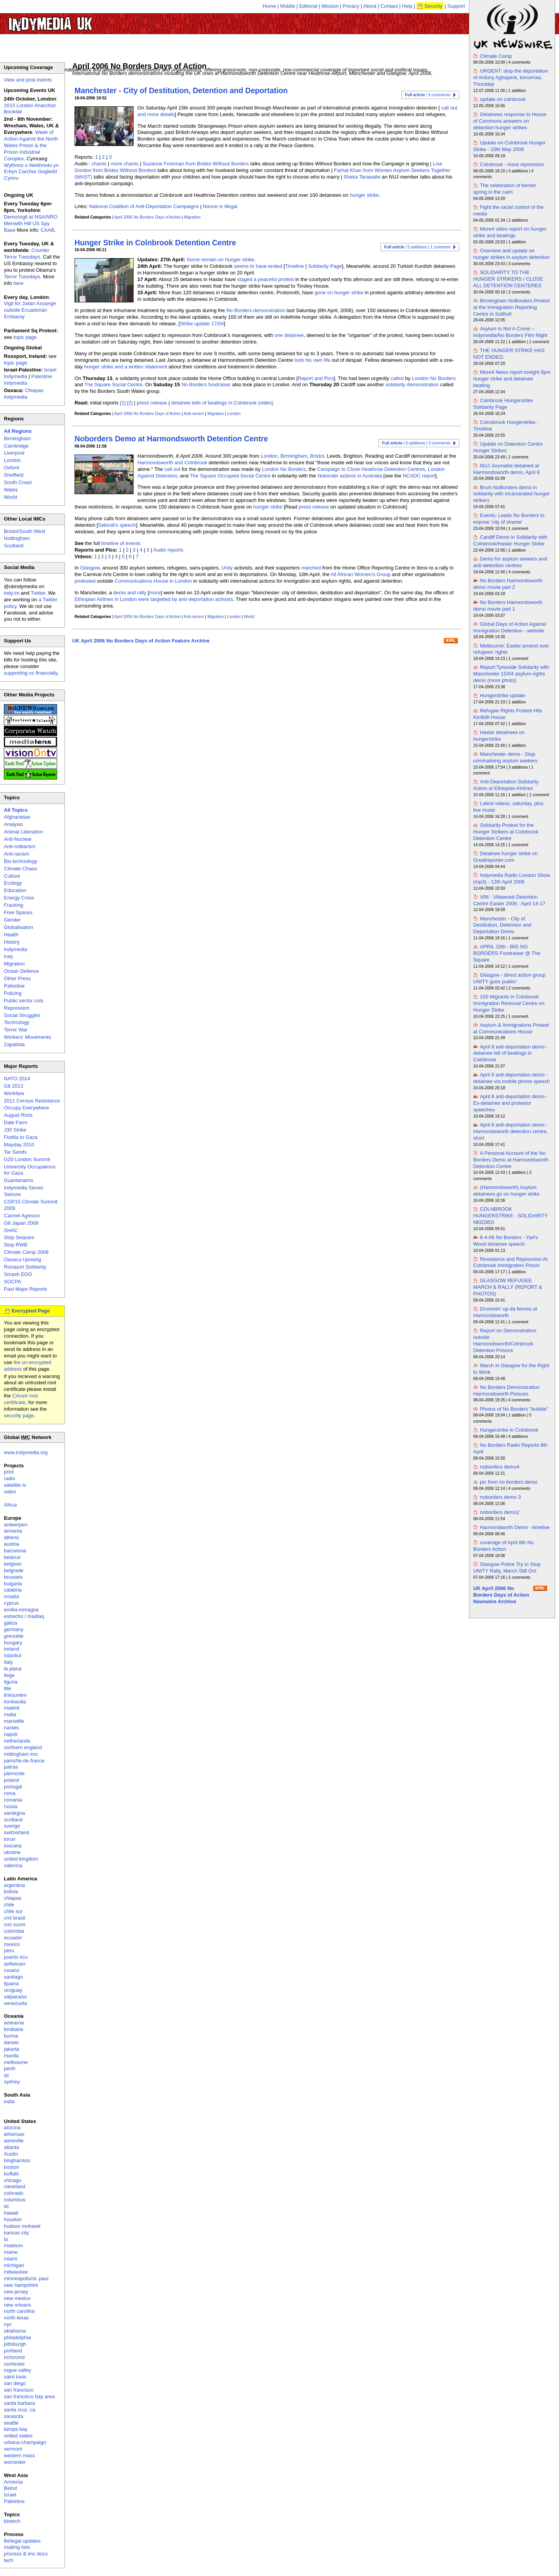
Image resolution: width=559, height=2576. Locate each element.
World (249, 616)
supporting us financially (30, 673)
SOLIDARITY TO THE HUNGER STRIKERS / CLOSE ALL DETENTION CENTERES (508, 278)
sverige (12, 1826)
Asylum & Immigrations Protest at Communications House (511, 1028)
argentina (14, 1885)
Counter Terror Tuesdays (26, 253)
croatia (11, 1596)
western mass (19, 2455)
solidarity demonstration (412, 384)
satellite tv (15, 1485)
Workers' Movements (27, 1037)
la (6, 2239)
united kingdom (21, 1859)
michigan (14, 2265)
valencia (13, 1865)
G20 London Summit (27, 1159)
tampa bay (16, 2429)
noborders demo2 (499, 1512)
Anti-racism (194, 413)
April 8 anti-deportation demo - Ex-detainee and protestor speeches (510, 1103)
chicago (12, 2180)
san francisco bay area (29, 2396)
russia (10, 1806)
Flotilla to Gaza (21, 1137)
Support (456, 6)
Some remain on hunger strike (220, 259)
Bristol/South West (24, 531)
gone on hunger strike (338, 292)
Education (15, 890)
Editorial (308, 6)
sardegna (14, 1813)
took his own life (312, 360)
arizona (12, 2127)
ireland (11, 1649)
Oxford (11, 467)
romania (13, 1800)
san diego (15, 2383)
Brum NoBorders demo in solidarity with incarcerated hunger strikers (511, 493)
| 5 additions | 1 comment (417, 247)
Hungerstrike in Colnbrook (509, 1430)
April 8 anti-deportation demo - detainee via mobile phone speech (511, 1078)
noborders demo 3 (500, 1497)
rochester (14, 2364)
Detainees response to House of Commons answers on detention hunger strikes (509, 120)
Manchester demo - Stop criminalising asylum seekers (505, 757)
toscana (13, 1846)
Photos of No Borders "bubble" (514, 1409)
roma (10, 1793)
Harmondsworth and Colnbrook (172, 462)
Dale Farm (16, 1122)
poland (11, 1780)
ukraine (12, 1852)
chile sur (13, 1911)
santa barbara (19, 2403)
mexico (12, 1944)
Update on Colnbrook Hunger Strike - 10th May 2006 (509, 146)
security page (19, 1415)
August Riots (18, 1115)
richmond (14, 2357)
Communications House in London (153, 581)
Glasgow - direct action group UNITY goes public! (509, 978)
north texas (16, 2318)
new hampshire (21, 2285)
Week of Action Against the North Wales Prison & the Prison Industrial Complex (31, 145)
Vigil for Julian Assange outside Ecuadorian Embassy (30, 309)
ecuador (13, 1938)
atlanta (11, 2147)
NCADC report (419, 476)
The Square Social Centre (113, 384)
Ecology (13, 883)
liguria (10, 1682)
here (19, 283)
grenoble (14, 1636)
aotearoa (14, 2023)
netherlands (17, 1741)
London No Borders (434, 378)
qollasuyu (14, 1964)
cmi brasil (14, 1918)
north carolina (19, 2311)
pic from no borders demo (508, 1482)
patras (11, 1767)
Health (11, 934)
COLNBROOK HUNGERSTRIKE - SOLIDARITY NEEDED (510, 1215)
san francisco (19, 2390)
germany (14, 1629)
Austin (11, 2154)
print (9, 1472)
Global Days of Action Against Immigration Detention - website (509, 627)
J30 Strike (15, 1130)
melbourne (16, 2062)
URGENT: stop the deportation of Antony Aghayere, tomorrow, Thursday (510, 77)
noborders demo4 (499, 1467)
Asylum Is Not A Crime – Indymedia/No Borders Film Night (510, 332)
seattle (11, 2423)
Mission (330, 6)
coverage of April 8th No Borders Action (503, 1546)
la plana (13, 1669)
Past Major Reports (25, 1289)
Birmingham (293, 456)
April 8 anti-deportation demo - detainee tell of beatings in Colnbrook (510, 1053)
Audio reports (168, 550)
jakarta (11, 2049)
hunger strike (364, 195)
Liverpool (14, 453)
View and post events (28, 80)
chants (99, 164)
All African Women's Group (361, 574)
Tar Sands (15, 1152)
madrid (11, 1708)
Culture (12, 876)
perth (10, 2068)
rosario (11, 1970)
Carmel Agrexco (22, 1216)
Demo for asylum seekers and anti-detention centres (510, 562)
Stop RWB (15, 1245)
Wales (11, 490)
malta (10, 1714)
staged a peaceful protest (265, 279)
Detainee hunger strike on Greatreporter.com (505, 857)
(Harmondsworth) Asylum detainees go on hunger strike (506, 1190)
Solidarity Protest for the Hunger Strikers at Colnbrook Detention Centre (505, 831)
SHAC (11, 1230)
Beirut (10, 2488)
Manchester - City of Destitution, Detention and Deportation (181, 90)
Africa (10, 1505)
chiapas (12, 1898)
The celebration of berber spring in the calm (504, 188)
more (155, 592)
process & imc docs (26, 2554)
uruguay (13, 1990)
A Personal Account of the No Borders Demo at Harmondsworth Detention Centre (511, 1159)
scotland (13, 1820)
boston (11, 2167)
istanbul (12, 1655)
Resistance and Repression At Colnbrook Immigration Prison (510, 1262)
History (11, 942)
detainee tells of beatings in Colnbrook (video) (222, 403)
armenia (13, 1531)
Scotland (14, 546)
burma (11, 2036)
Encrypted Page (31, 1311)
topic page (25, 337)
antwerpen (16, 1525)
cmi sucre (15, 1924)
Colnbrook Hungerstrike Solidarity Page (503, 404)
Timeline (294, 266)
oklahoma (15, 2331)
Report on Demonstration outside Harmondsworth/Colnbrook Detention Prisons (504, 1340)
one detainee (289, 335)
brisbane (13, 2029)
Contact (389, 6)
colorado (13, 2193)
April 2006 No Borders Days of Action (147, 217)
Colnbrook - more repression (512, 164)
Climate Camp (496, 56)
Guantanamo (18, 1180)
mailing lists (17, 2547)
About (370, 6)
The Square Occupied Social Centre (230, 476)
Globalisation (18, 927)
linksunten (15, 1695)
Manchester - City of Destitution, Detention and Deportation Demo (502, 925)
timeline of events (121, 543)
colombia (14, 1931)
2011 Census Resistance (32, 1101)
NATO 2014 (17, 1078)
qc (6, 2075)
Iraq (8, 956)
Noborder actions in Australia (350, 476)
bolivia (11, 1891)
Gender (12, 920)
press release (152, 403)
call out (172, 469)
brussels (13, 1577)
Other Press (17, 978)
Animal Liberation (23, 832)
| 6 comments (427, 95)
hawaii (11, 2213)
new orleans (17, 2305)
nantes (11, 1728)
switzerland (16, 1832)
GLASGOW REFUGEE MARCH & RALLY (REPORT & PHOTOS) (507, 1287)
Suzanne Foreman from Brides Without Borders (195, 164)
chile (9, 1905)
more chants (125, 164)
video (10, 1492)
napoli (10, 1734)
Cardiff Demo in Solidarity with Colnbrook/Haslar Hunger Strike (510, 540)
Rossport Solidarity (25, 1267)
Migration (192, 217)
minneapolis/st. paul (26, 2278)
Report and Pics (316, 378)
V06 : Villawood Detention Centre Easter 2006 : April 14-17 (509, 900)
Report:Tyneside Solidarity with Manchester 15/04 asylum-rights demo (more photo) (511, 673)
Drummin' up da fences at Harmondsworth (505, 1312)
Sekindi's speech (117, 525)
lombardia (15, 1702)
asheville (14, 2141)
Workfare (14, 1093)
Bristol (317, 456)
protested (85, 581)
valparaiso (15, 1997)
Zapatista (14, 1044)
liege (9, 1675)
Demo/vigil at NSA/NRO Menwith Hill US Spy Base (30, 223)
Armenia (13, 2482)
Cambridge (16, 446)
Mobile (287, 6)
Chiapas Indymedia (23, 393)
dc (6, 2206)
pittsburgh (15, 2344)
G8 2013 (13, 1086)
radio (9, 1478)
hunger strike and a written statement (125, 367)
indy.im (11, 593)
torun (10, 1839)
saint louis (15, 2377)
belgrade (14, 1570)
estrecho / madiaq (24, 1616)
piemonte (14, 1773)
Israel (10, 2495)
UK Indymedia (74, 20)
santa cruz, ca (19, 2410)
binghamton (17, 2160)
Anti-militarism (20, 846)
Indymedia (15, 949)
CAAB (47, 230)
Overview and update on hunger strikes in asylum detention (511, 254)
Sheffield (13, 475)
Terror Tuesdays (22, 276)
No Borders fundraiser (206, 384)
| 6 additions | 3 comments (416, 443)
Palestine (14, 986)
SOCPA (12, 1282)
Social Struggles (22, 1015)
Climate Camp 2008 (26, 1252)
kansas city (16, 2233)
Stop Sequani (19, 1237)
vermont (13, 2449)
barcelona (15, 1551)
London (234, 413)
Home (269, 6)
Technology (17, 1022)
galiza (10, 1623)
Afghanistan (17, 817)
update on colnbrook (503, 99)
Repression (17, 1008)
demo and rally (129, 592)
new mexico (17, 2298)
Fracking (13, 905)
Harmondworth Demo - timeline (515, 1527)
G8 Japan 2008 (21, 1223)
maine (10, 2252)
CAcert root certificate (21, 1399)
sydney (12, 2082)
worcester (15, 2462)
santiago (13, 1977)
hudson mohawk (22, 2226)
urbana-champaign (25, 2442)
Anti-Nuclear (18, 839)
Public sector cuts (23, 1000)
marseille (14, 1721)
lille (7, 1688)
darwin (11, 2042)
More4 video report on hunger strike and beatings (509, 232)
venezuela (15, 2003)
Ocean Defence (21, 971)
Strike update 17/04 (202, 323)
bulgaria (13, 1584)
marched (311, 568)
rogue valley (17, 2370)
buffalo (11, 2174)
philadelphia (17, 2337)
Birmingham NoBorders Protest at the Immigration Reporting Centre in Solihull (511, 307)
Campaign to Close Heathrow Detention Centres (371, 469)
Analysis (13, 824)
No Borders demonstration (255, 310)
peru (9, 1950)
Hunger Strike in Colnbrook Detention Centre (155, 242)
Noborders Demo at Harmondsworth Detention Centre (171, 438)
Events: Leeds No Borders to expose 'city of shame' (508, 518)
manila (11, 2056)
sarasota (13, 2416)
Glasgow (89, 568)
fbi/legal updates (22, 2541)
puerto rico (16, 1957)
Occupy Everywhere (26, 1108)
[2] (129, 403)
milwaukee (16, 2272)
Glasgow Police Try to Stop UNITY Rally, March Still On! (506, 1567)
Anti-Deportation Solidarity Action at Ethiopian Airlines (505, 785)
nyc (8, 2324)
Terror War (16, 1030)
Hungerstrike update (502, 695)
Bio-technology (20, 861)
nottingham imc (21, 1754)
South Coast (18, 482)
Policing (13, 993)
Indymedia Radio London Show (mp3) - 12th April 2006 (511, 878)
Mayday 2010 (19, 1144)
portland (13, 2351)
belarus (12, 1557)
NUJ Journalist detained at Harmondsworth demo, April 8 (506, 469)
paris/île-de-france (24, 1761)
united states (18, 2436)
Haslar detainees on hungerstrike (499, 735)
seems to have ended (258, 266)
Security (433, 6)
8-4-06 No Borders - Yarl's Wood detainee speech (505, 1240)
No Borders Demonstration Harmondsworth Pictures (506, 1390)
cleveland (14, 2186)
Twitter (38, 593)
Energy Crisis (19, 898)
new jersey (16, 2292)
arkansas (14, 2134)
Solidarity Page (325, 266)
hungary (13, 1643)
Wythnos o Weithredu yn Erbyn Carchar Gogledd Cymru (31, 171)
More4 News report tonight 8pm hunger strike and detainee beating (511, 378)
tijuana (11, 1983)
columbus (15, 2200)
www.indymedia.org (26, 1452)
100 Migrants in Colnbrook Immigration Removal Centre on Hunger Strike (509, 1003)
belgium (13, 1564)
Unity (227, 568)
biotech (12, 2521)
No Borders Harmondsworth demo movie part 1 (507, 605)
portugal (13, 1787)
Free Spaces (18, 912)
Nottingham (17, 538)
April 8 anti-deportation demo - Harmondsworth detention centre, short (510, 1131)
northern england (23, 1747)
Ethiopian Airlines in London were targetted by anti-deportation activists (154, 599)
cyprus (11, 1603)
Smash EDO (18, 1274)
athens (11, 1537)
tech (9, 2560)
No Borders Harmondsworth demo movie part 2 (507, 584)
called (397, 378)
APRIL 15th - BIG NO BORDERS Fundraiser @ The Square (506, 953)
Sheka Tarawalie (362, 177)
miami (10, 2259)
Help (407, 6)
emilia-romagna (21, 1610)
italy (8, 1662)
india (9, 2101)
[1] (122, 403)
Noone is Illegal (220, 206)
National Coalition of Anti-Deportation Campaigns (144, 206)
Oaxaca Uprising (22, 1259)
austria (11, 1544)
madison (13, 2245)
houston (13, 2219)
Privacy (351, 6)
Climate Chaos (20, 868)
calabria (13, 1590)
